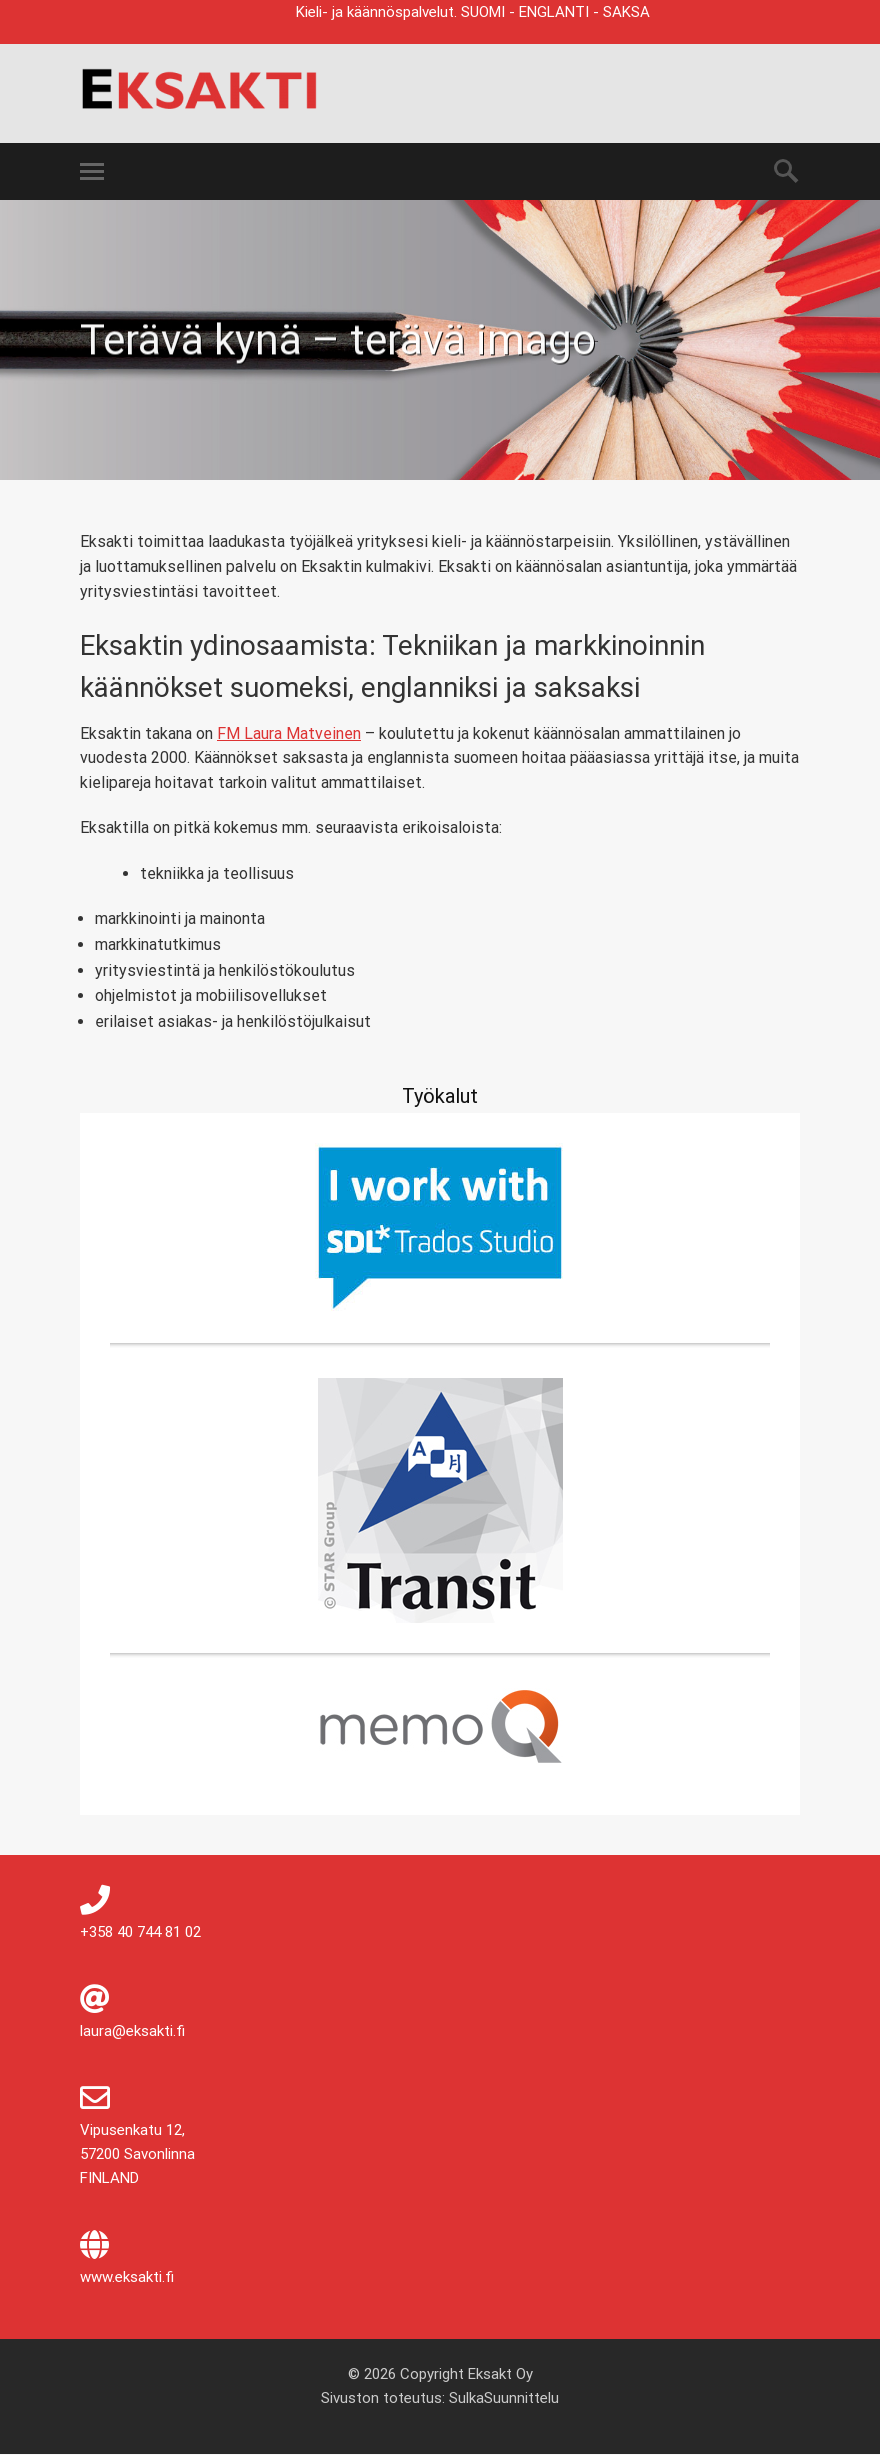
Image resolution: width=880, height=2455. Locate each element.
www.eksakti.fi (127, 2277)
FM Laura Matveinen (289, 733)
